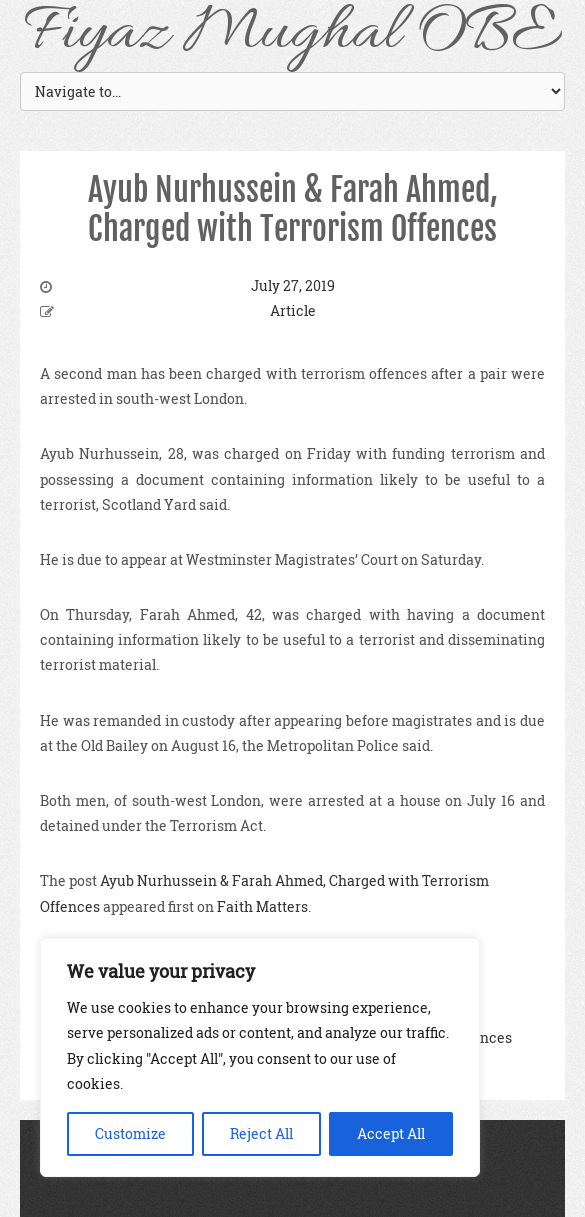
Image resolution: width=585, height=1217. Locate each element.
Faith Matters (262, 906)
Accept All (391, 1133)
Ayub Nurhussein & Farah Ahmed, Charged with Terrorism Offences (293, 209)
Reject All (261, 1133)
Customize (130, 1133)
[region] (260, 1057)
